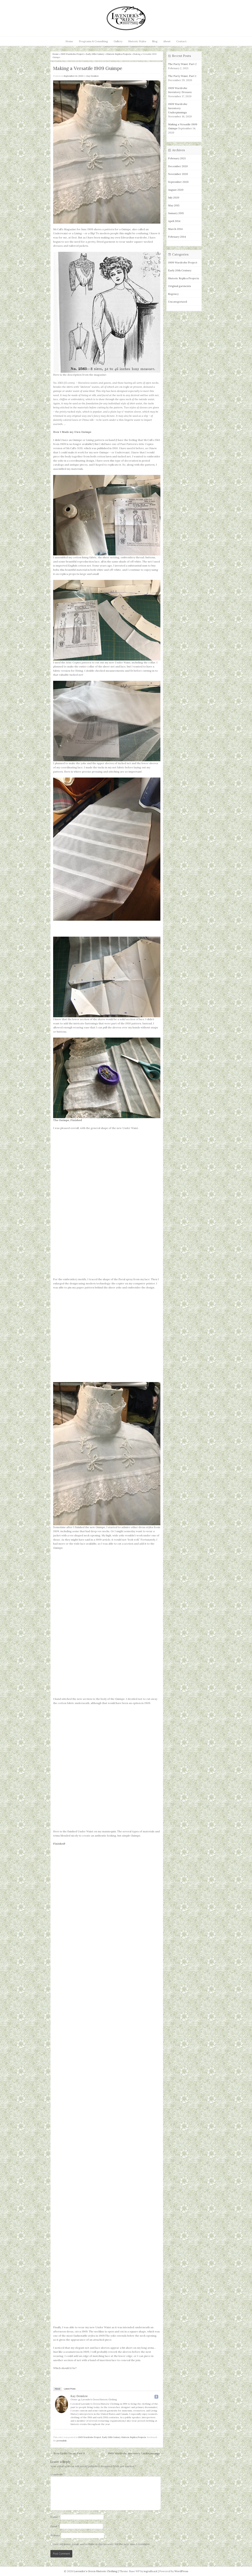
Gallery (118, 41)
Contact (181, 41)
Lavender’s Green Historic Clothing (96, 2571)
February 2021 (177, 158)
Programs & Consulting (93, 41)
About (167, 41)
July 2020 (173, 197)
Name (55, 2516)
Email (54, 2526)
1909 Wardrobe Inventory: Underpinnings (135, 2453)
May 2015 (173, 205)
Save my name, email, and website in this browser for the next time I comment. (101, 2544)
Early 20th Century (95, 54)
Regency (173, 294)
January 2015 (176, 213)
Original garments (179, 286)
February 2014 (177, 236)
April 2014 (174, 221)
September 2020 (178, 181)
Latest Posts (70, 2389)
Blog (154, 41)
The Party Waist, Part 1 (182, 76)
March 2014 (175, 229)
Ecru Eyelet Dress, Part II (67, 2453)
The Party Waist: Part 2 (182, 64)
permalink (62, 2440)
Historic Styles (137, 41)
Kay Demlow (92, 76)
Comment (57, 2474)
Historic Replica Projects (118, 54)
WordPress (181, 2571)
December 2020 (178, 166)
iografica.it (150, 2571)
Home (69, 41)
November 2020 (178, 174)
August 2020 (175, 189)
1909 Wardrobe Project (72, 54)
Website (55, 2535)
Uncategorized (177, 301)
